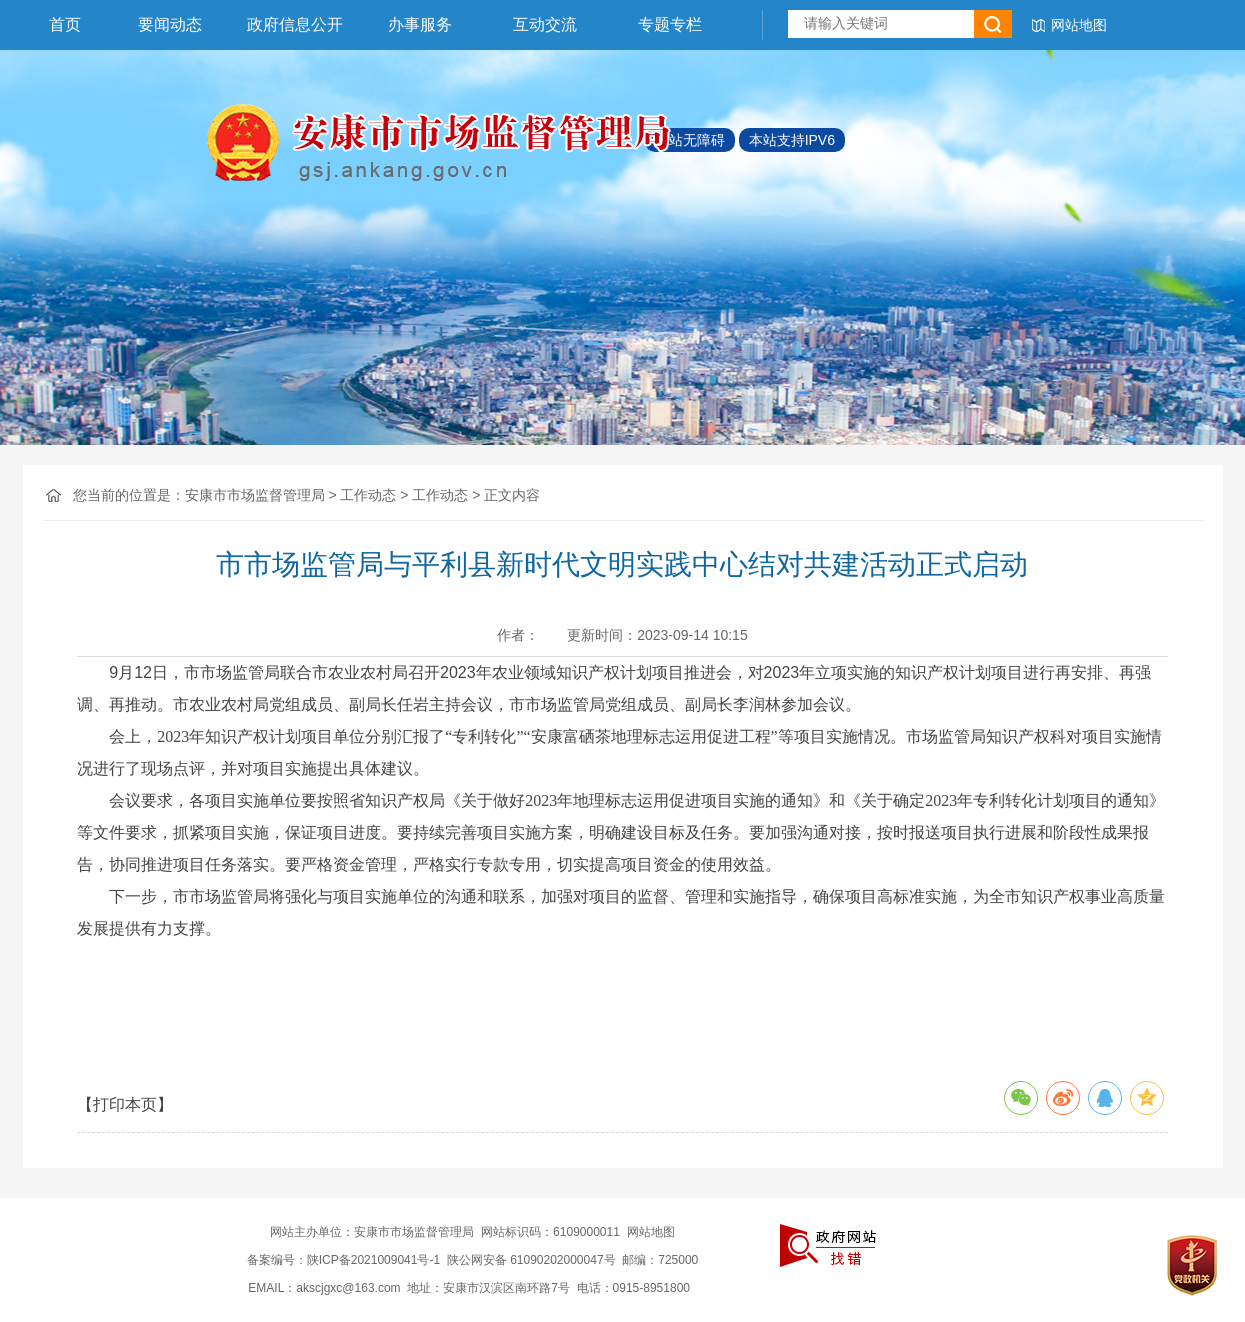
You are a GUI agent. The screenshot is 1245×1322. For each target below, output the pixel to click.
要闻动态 (170, 24)
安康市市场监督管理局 (255, 495)
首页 (65, 24)
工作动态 (368, 495)
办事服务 (420, 24)
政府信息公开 (295, 24)
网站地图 (1079, 25)
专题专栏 (670, 24)
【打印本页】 (125, 1104)
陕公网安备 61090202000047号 (531, 1260)
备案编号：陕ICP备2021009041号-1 (343, 1260)
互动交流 (545, 24)
